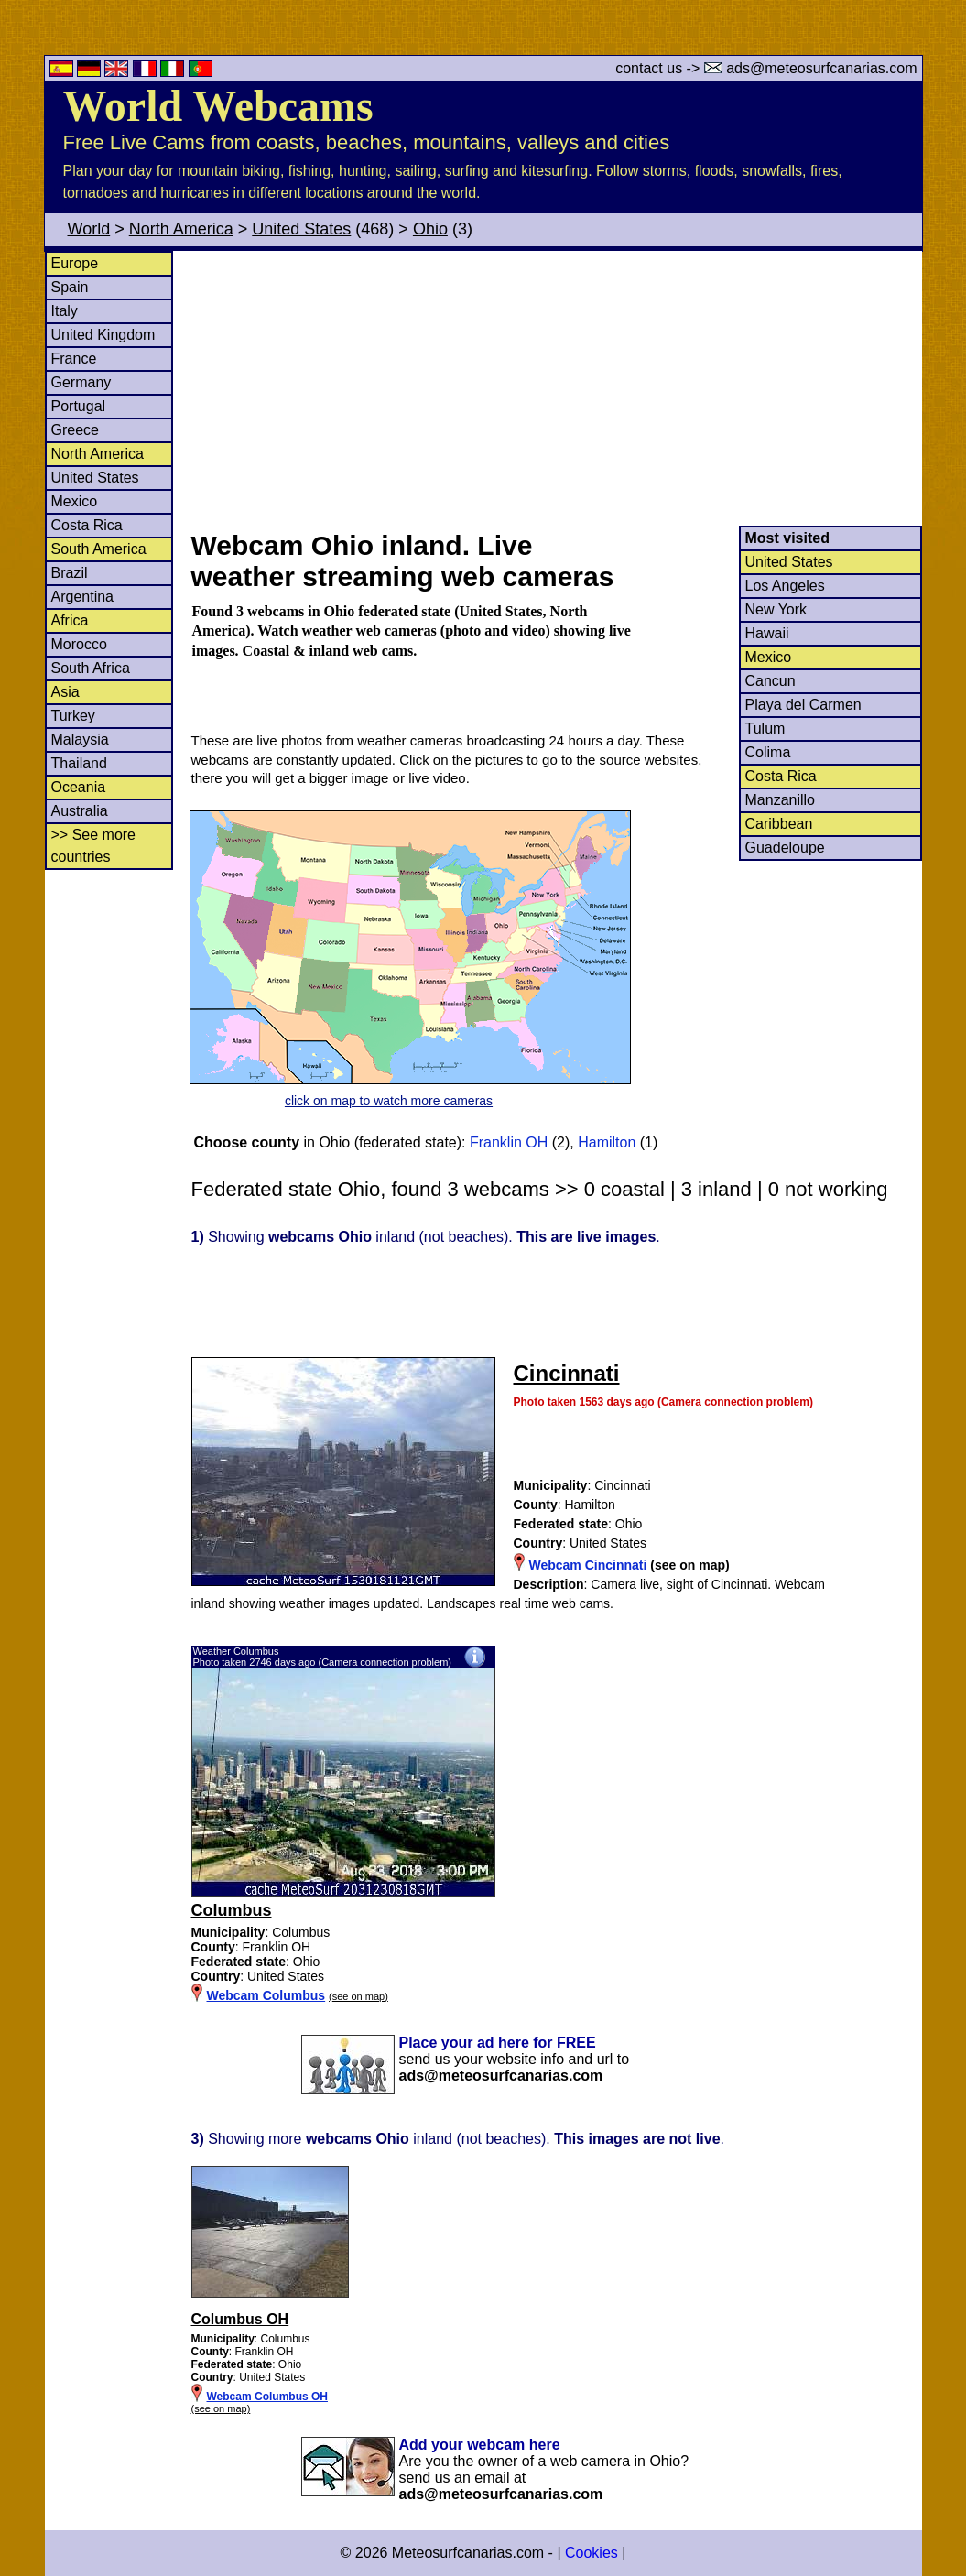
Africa (70, 620)
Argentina (82, 596)
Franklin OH (509, 1142)
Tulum (765, 728)
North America (181, 229)
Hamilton (606, 1142)
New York (776, 609)
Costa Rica (87, 525)
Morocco (79, 644)
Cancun (770, 681)
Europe (75, 263)
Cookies (591, 2552)
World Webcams (218, 106)
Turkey (73, 715)
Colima (768, 752)
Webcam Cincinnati (588, 1565)
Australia (79, 811)
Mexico (74, 501)
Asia (65, 692)
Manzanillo (780, 800)
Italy (64, 311)
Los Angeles (785, 585)
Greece (75, 430)
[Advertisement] (556, 388)
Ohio (430, 229)
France (74, 358)
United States (301, 229)
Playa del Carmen (803, 704)
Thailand (79, 763)
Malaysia (80, 739)
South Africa (90, 668)
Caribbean (779, 823)
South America (99, 549)
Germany (81, 382)
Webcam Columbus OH (267, 2396)
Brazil (69, 573)
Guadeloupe (785, 847)
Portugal (78, 406)
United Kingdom (103, 334)
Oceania (78, 787)
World (89, 229)
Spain (70, 287)
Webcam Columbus (266, 1995)
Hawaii (767, 633)
